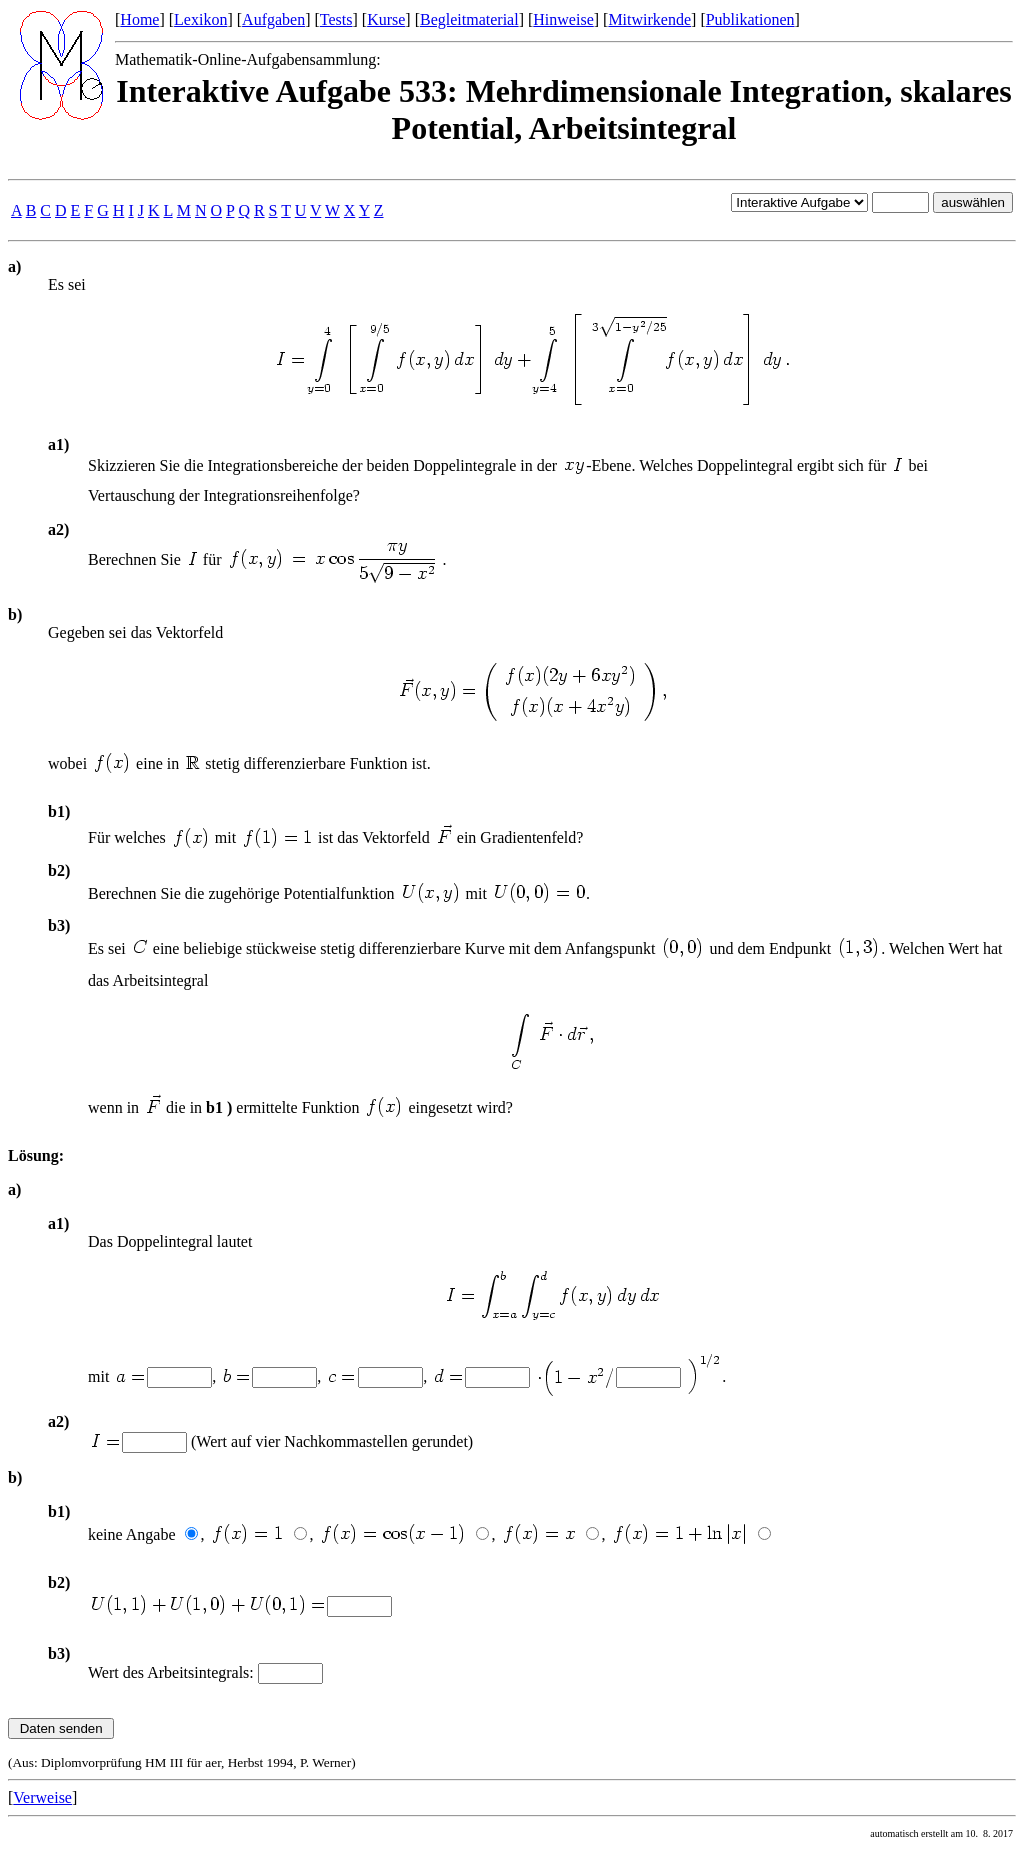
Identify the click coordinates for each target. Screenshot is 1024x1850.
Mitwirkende (649, 19)
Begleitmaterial (469, 19)
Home (139, 19)
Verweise (42, 1797)
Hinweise (563, 19)
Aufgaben (273, 19)
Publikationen (750, 19)
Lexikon (200, 19)
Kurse (386, 19)
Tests (336, 19)
